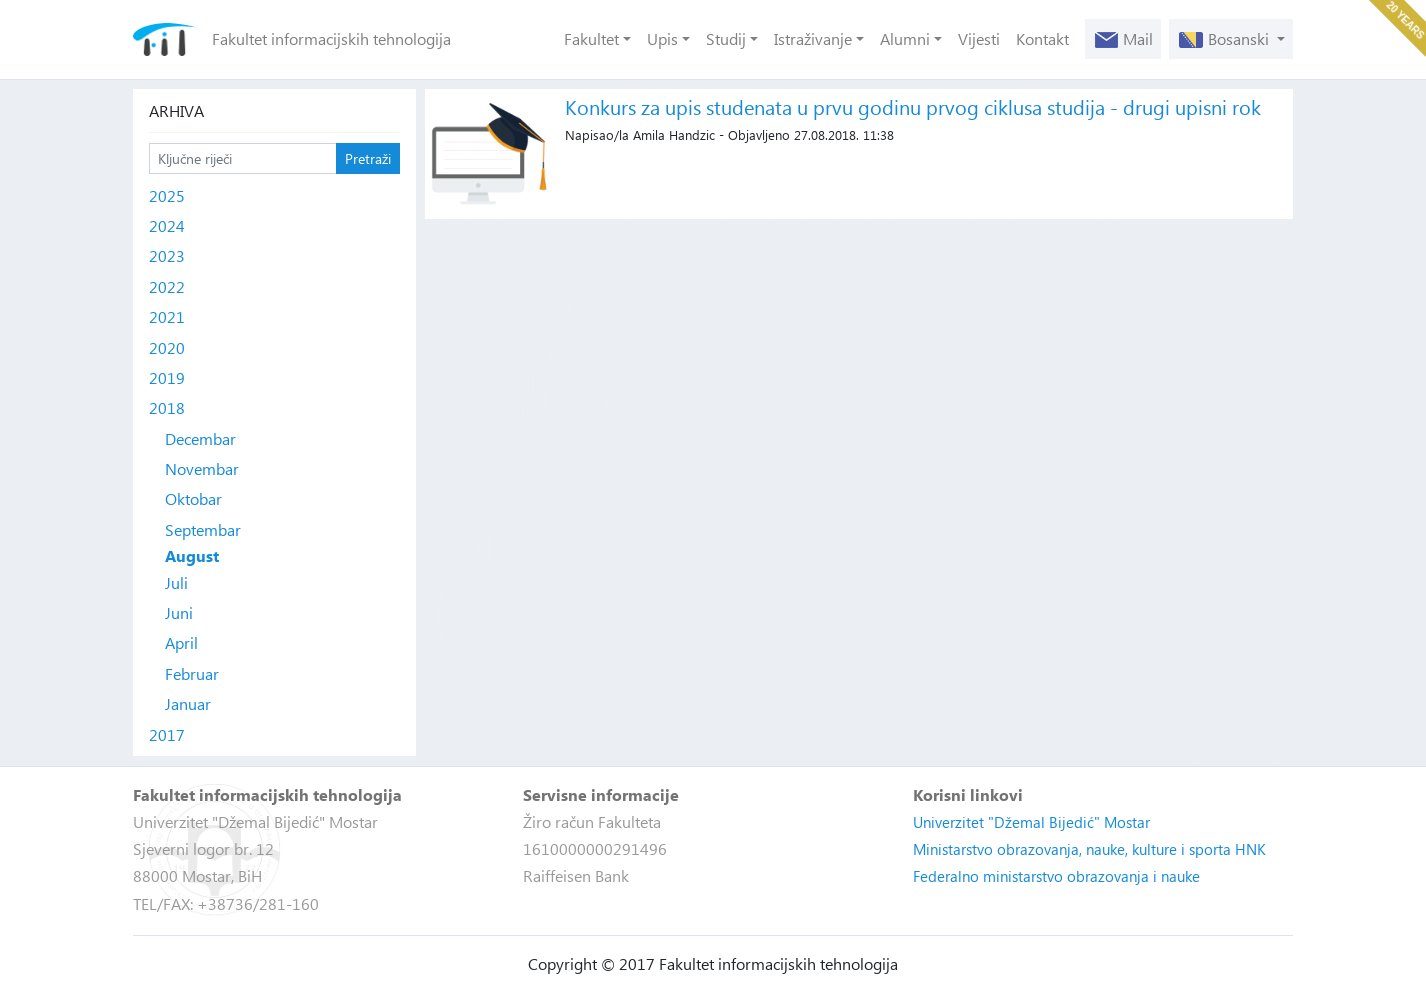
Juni (179, 612)
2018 (167, 407)
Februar (192, 673)
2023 (167, 255)
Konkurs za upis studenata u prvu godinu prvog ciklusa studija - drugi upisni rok (913, 106)
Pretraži (368, 158)
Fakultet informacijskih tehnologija (331, 38)
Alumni (905, 38)
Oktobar (193, 498)
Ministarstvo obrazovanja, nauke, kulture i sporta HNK (1089, 849)
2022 (167, 286)
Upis (662, 38)
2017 (167, 734)
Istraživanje (813, 38)
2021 (167, 316)
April (181, 642)
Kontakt (1042, 38)
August (192, 556)
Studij (726, 38)
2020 (167, 347)
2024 (167, 225)
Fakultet (591, 38)
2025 (167, 195)
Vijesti (979, 38)
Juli (176, 582)
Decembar (200, 438)
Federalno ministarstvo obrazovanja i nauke (1056, 876)
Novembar (202, 468)
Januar (188, 703)
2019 (167, 377)
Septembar (203, 529)
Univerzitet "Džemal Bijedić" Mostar (1031, 822)
